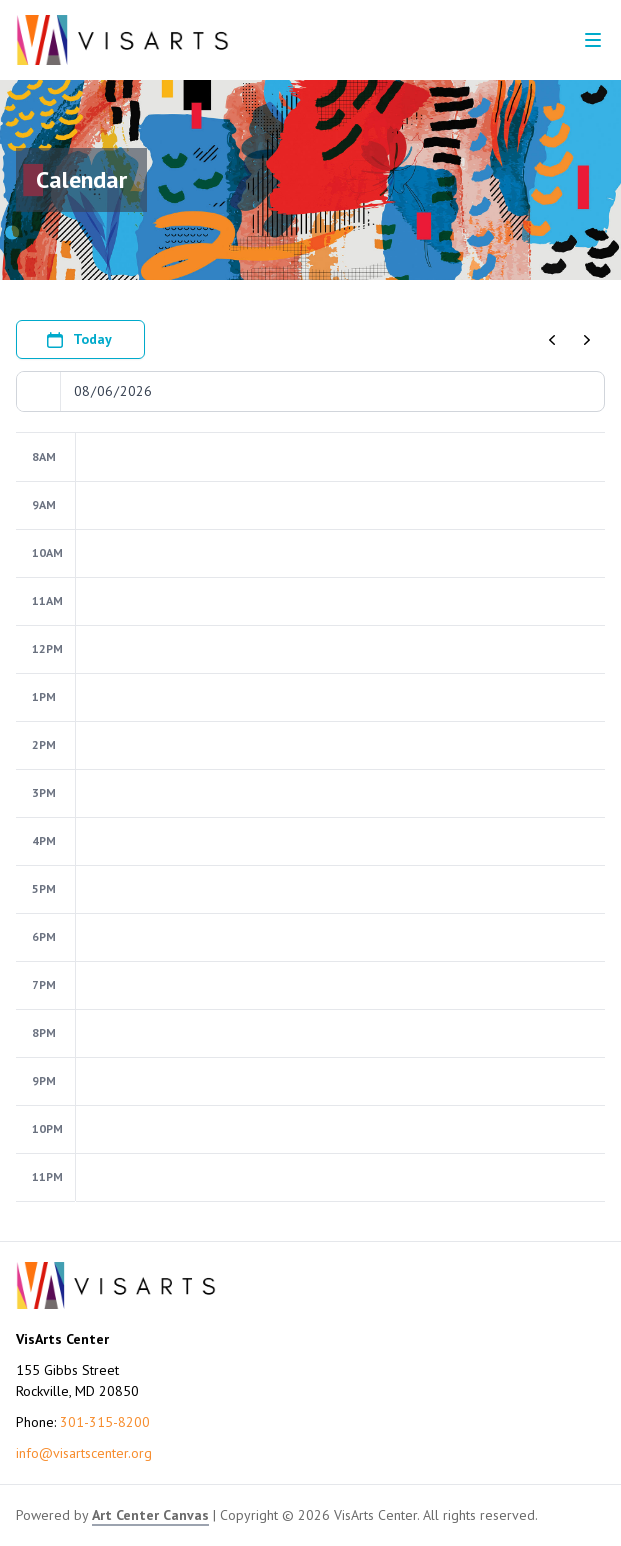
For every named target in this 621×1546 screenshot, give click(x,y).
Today (78, 340)
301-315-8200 (105, 1422)
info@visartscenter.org (84, 1453)
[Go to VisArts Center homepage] (122, 40)
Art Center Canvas (150, 1515)
